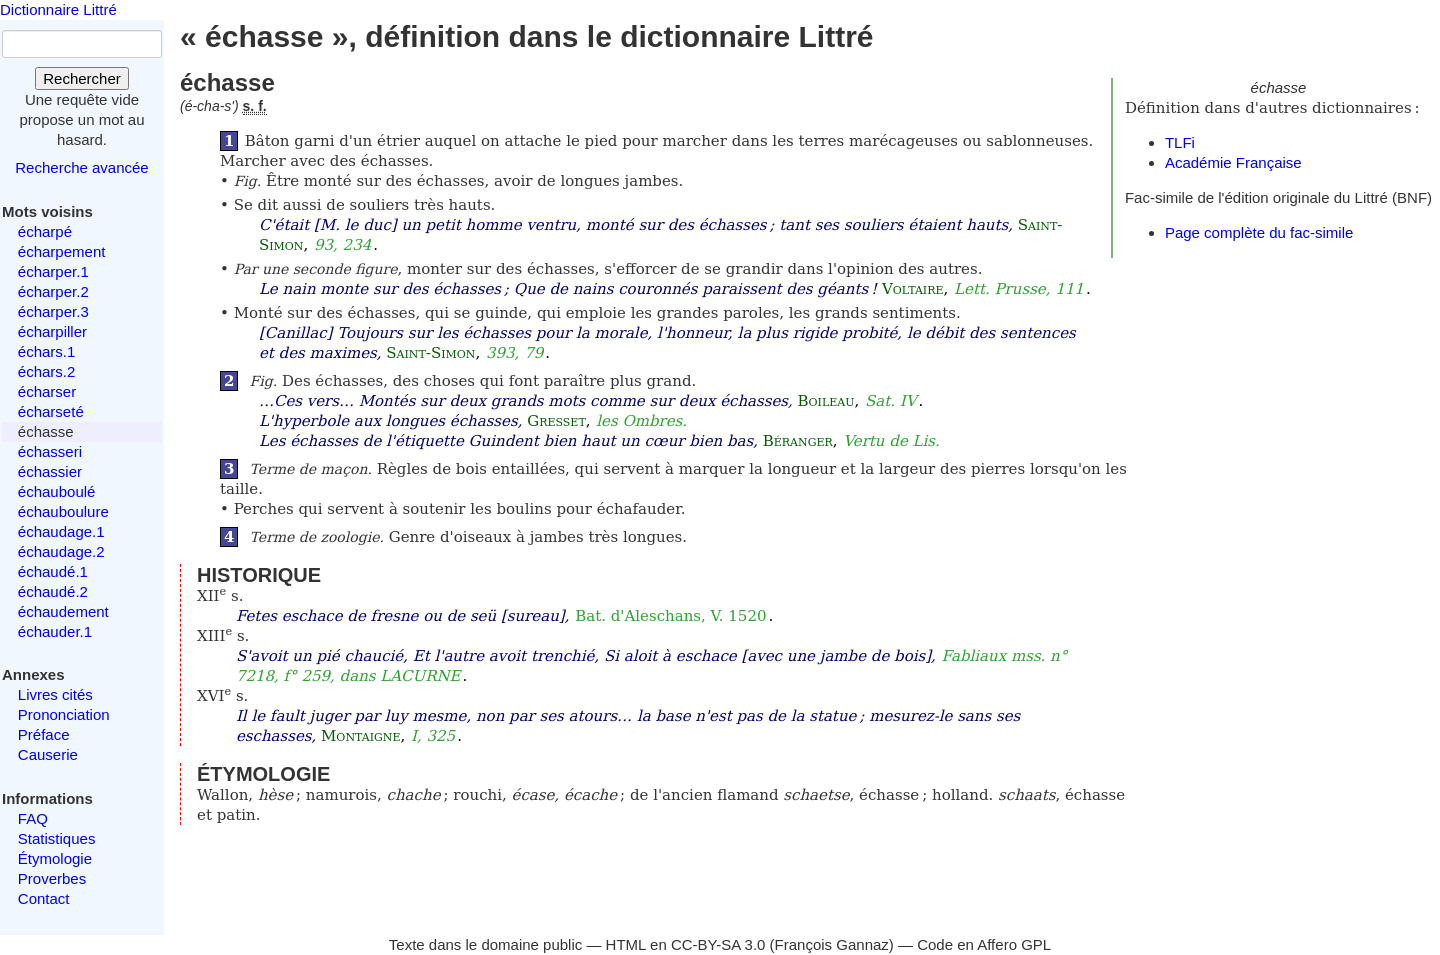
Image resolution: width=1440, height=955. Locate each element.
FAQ (33, 818)
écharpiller (52, 331)
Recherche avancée (81, 167)
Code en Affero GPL (984, 944)
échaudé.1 (53, 571)
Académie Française (1233, 162)
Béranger (798, 441)
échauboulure (63, 511)
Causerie (48, 754)
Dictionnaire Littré (58, 9)
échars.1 (47, 351)
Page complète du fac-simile (1259, 232)
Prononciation (64, 714)
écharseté (51, 411)
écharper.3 (53, 311)
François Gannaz (832, 944)
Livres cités (55, 694)
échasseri (50, 451)
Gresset (556, 421)
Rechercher (82, 78)
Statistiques (57, 838)
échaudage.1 (61, 531)
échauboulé (57, 491)
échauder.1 (55, 631)
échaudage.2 (61, 551)
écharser (47, 391)
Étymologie (55, 858)
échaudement (63, 611)
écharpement (62, 251)
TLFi (1180, 142)
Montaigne (360, 736)
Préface (44, 734)
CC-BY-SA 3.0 (718, 944)
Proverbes (52, 878)
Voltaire (913, 289)
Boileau (826, 401)
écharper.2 (53, 291)
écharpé (45, 231)
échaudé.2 (53, 591)
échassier (50, 471)
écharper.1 (53, 271)
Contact (44, 898)
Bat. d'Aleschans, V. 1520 (670, 616)
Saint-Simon (430, 353)
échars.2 (47, 371)
